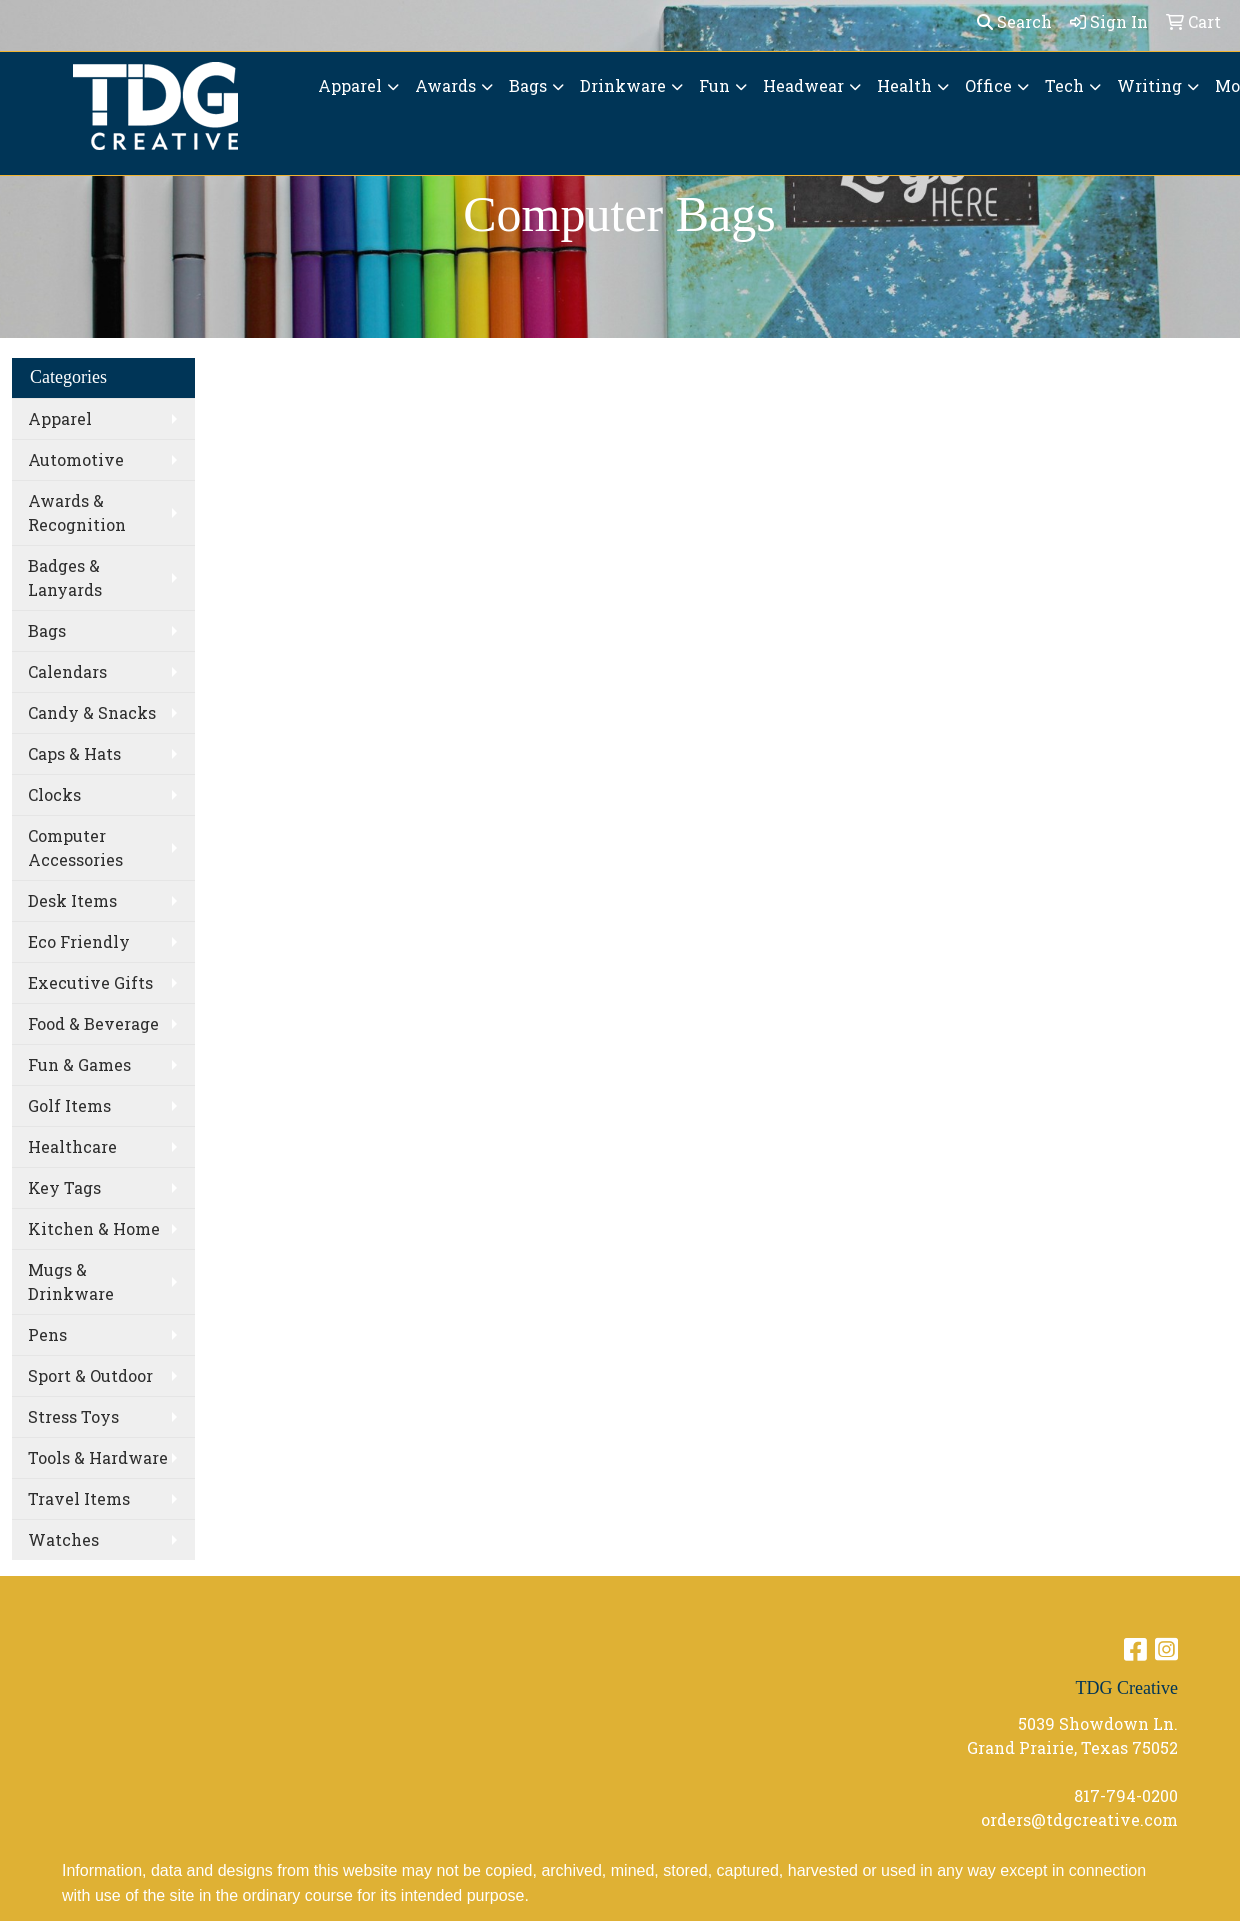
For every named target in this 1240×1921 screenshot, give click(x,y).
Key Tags (64, 1187)
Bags (47, 630)
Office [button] (988, 85)
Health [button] (904, 85)
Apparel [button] (350, 85)
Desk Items (72, 900)
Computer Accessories (75, 847)
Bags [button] (528, 85)
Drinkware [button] (623, 85)
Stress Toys (73, 1416)
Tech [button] (1064, 85)
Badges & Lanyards (65, 577)
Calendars (67, 671)
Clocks (54, 794)
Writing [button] (1149, 85)
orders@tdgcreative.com (1079, 1819)
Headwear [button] (803, 85)
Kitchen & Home (94, 1228)
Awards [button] (445, 85)
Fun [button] (714, 85)
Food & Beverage (93, 1023)
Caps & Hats (74, 753)
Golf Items (69, 1105)
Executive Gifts (90, 982)
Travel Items (79, 1498)
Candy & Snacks (92, 712)
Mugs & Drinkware (71, 1281)
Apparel (60, 418)
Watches (63, 1539)
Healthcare (72, 1146)
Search (1014, 21)
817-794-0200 (1126, 1795)
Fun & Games (79, 1064)
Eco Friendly (79, 941)
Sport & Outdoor (90, 1375)
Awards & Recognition (77, 512)
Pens (47, 1334)
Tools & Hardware (98, 1457)
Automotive (76, 459)
